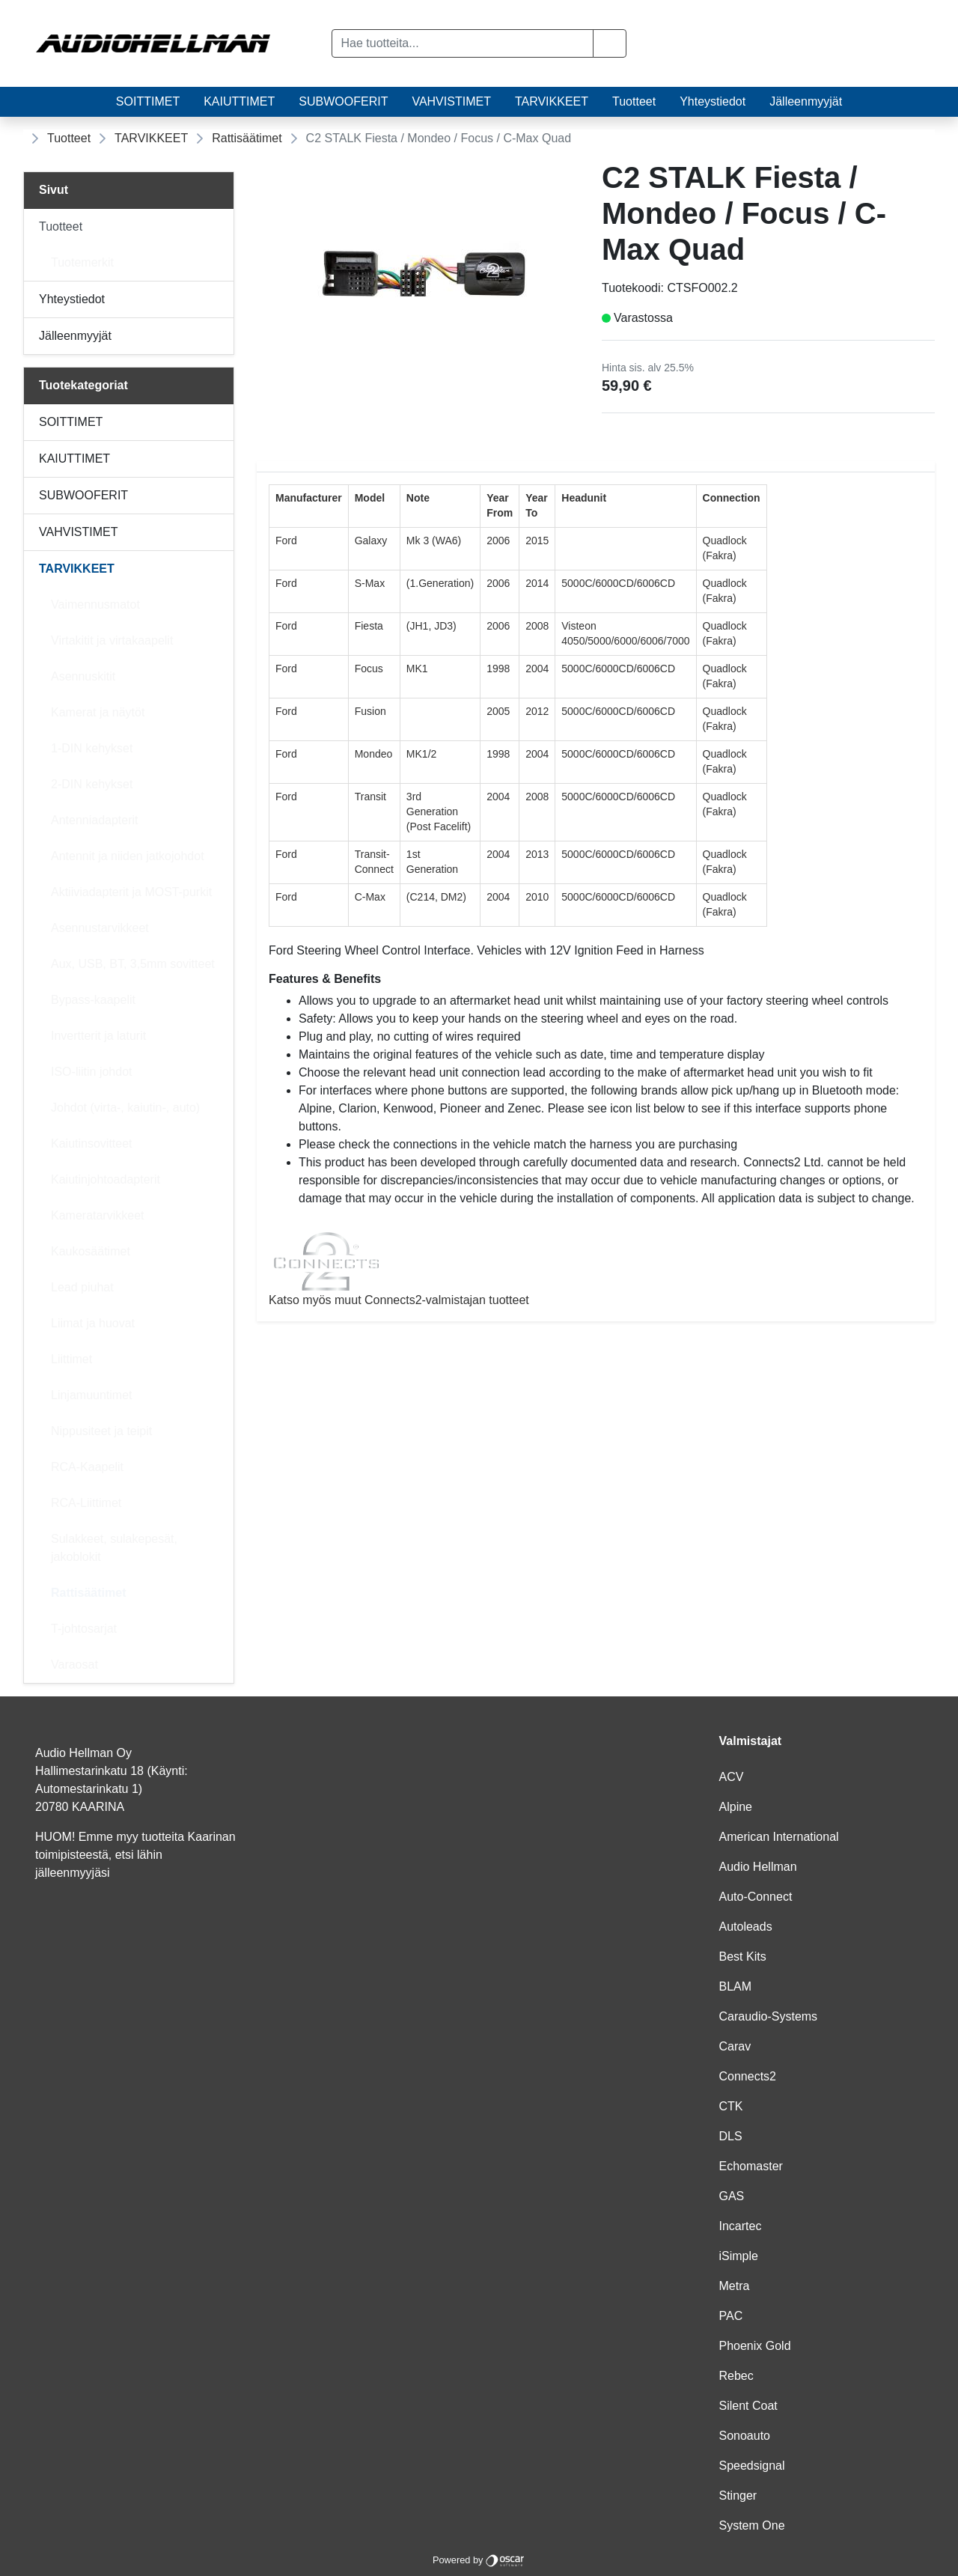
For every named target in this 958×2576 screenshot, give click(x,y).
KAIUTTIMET (239, 101)
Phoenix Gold (755, 2345)
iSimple (738, 2256)
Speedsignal (752, 2465)
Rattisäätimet (246, 138)
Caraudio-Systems (768, 2016)
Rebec (736, 2375)
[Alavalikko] (218, 227)
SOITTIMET (148, 101)
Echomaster (751, 2166)
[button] (609, 43)
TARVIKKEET (551, 101)
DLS (730, 2136)
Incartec (740, 2226)
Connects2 (748, 2076)
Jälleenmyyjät (805, 101)
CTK (731, 2106)
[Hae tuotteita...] (463, 43)
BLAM (735, 1986)
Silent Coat (748, 2405)
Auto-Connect (756, 1896)
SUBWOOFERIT (343, 101)
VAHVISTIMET (451, 101)
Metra (734, 2286)
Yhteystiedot (712, 101)
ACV (731, 1776)
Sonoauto (745, 2435)
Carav (735, 2046)
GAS (732, 2196)
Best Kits (742, 1956)
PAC (731, 2315)
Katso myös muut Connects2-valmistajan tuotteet (596, 1268)
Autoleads (745, 1926)
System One (752, 2525)
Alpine (735, 1806)
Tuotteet (634, 101)
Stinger (738, 2495)
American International (779, 1836)
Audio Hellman (758, 1866)
